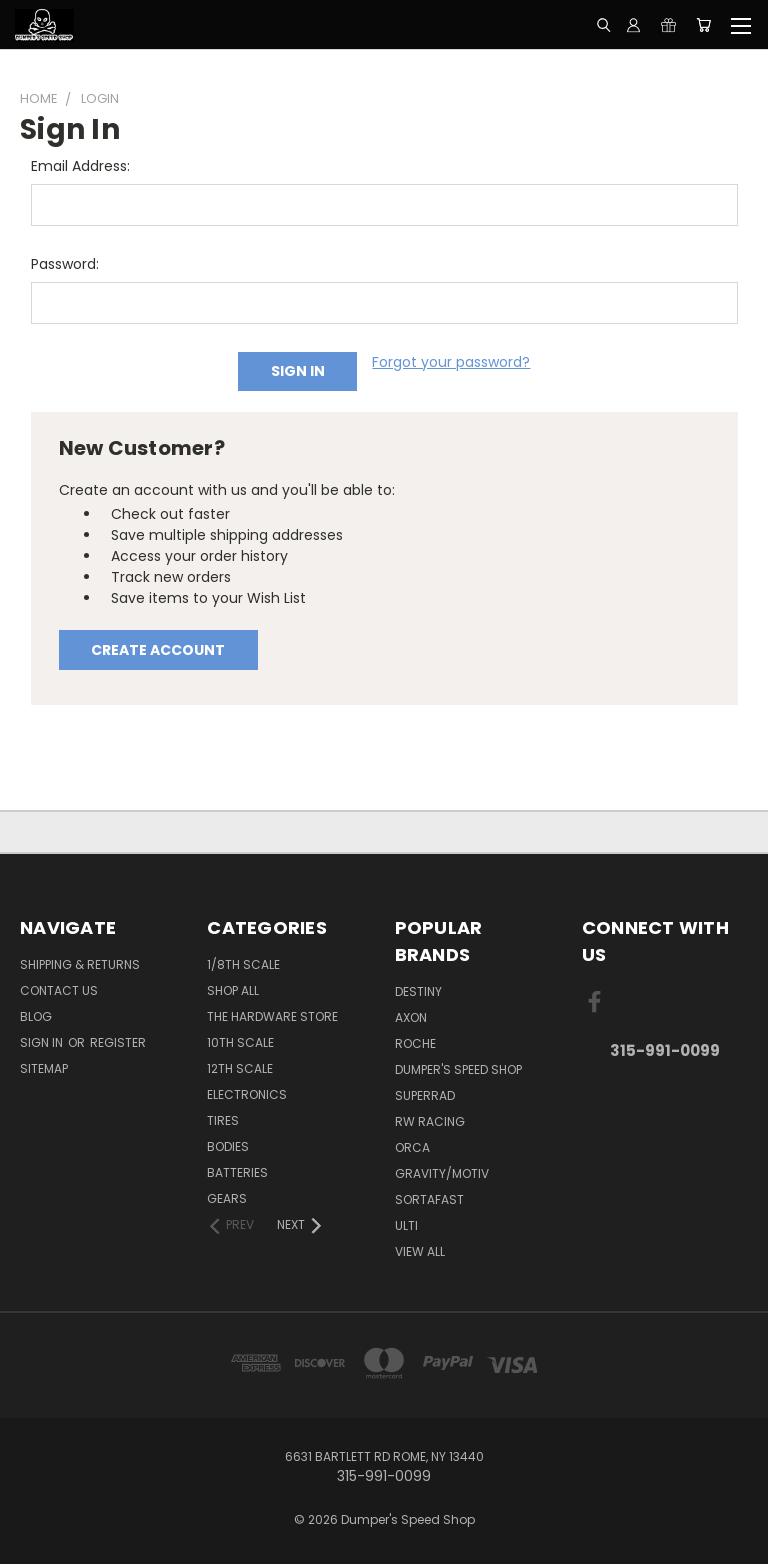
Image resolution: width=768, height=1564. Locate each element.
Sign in (43, 1042)
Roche (415, 1043)
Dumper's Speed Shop (458, 1069)
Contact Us (59, 990)
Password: (65, 264)
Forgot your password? (451, 362)
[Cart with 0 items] (703, 25)
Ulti (406, 1225)
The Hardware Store (272, 1016)
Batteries (237, 1172)
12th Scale (240, 1068)
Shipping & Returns (80, 964)
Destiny (418, 991)
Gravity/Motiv (442, 1173)
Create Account (158, 650)
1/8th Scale (243, 964)
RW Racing (430, 1121)
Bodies (228, 1146)
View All (420, 1251)
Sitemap (44, 1068)
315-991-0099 (665, 1050)
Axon (411, 1017)
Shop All (233, 990)
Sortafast (429, 1199)
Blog (36, 1016)
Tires (223, 1120)
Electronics (247, 1094)
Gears (227, 1198)
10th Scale (240, 1042)
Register (118, 1042)
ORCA (412, 1147)
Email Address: (80, 166)
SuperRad (425, 1095)
